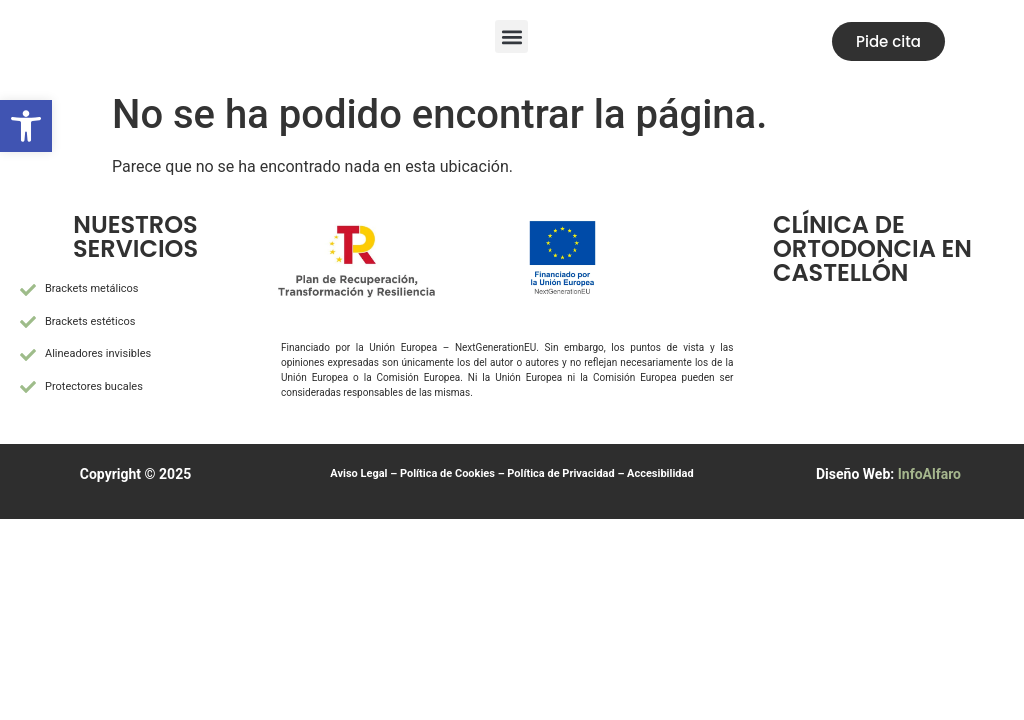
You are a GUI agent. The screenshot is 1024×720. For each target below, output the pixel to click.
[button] (511, 36)
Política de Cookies (447, 473)
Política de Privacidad (560, 473)
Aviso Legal (358, 473)
